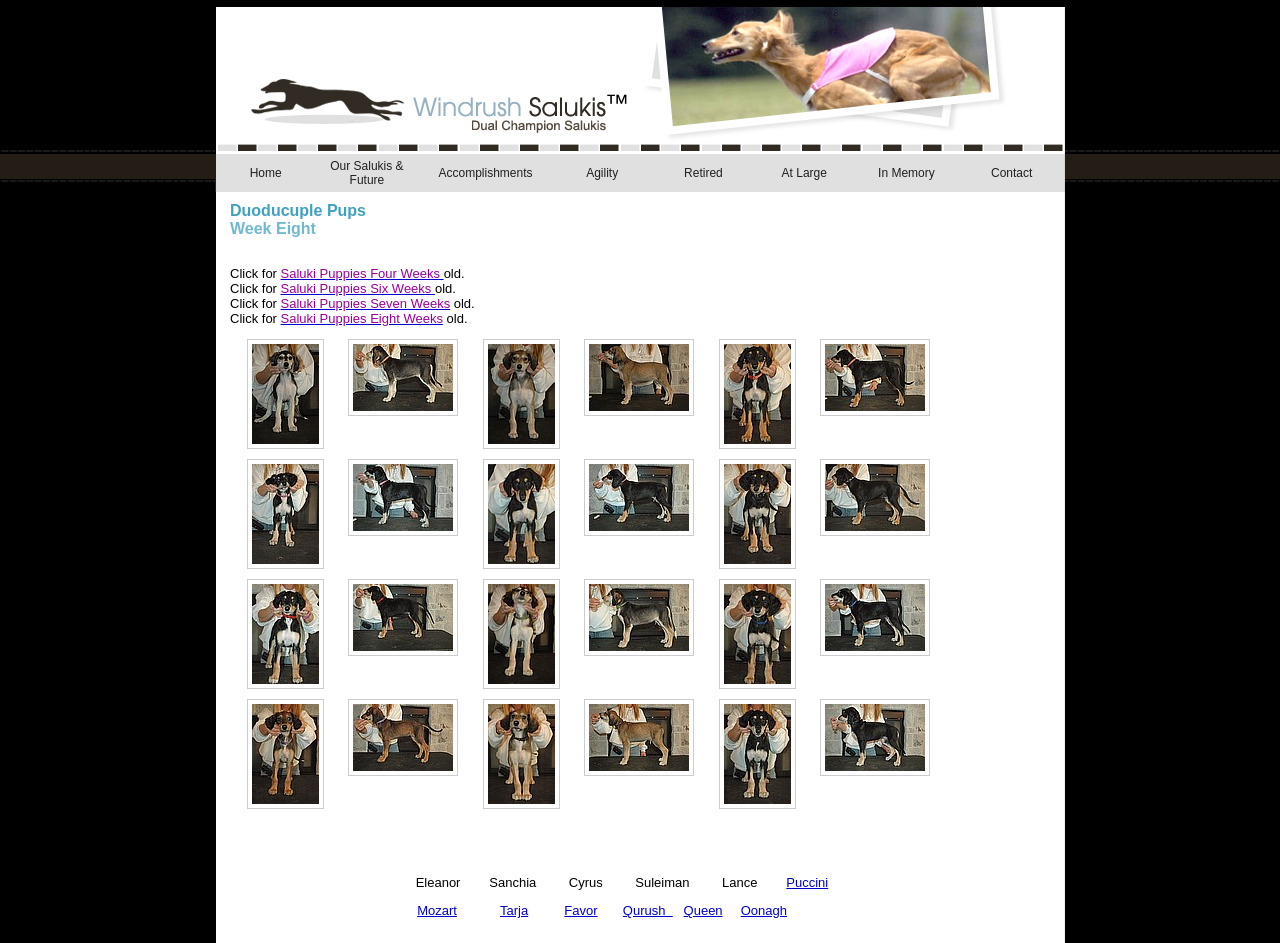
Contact (1011, 173)
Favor (580, 910)
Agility (602, 173)
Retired (703, 173)
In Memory (906, 173)
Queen (703, 910)
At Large (804, 173)
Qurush (648, 910)
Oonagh (764, 910)
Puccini (807, 882)
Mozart (437, 910)
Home (266, 173)
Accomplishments (485, 173)
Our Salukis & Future (366, 173)
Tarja (514, 910)
